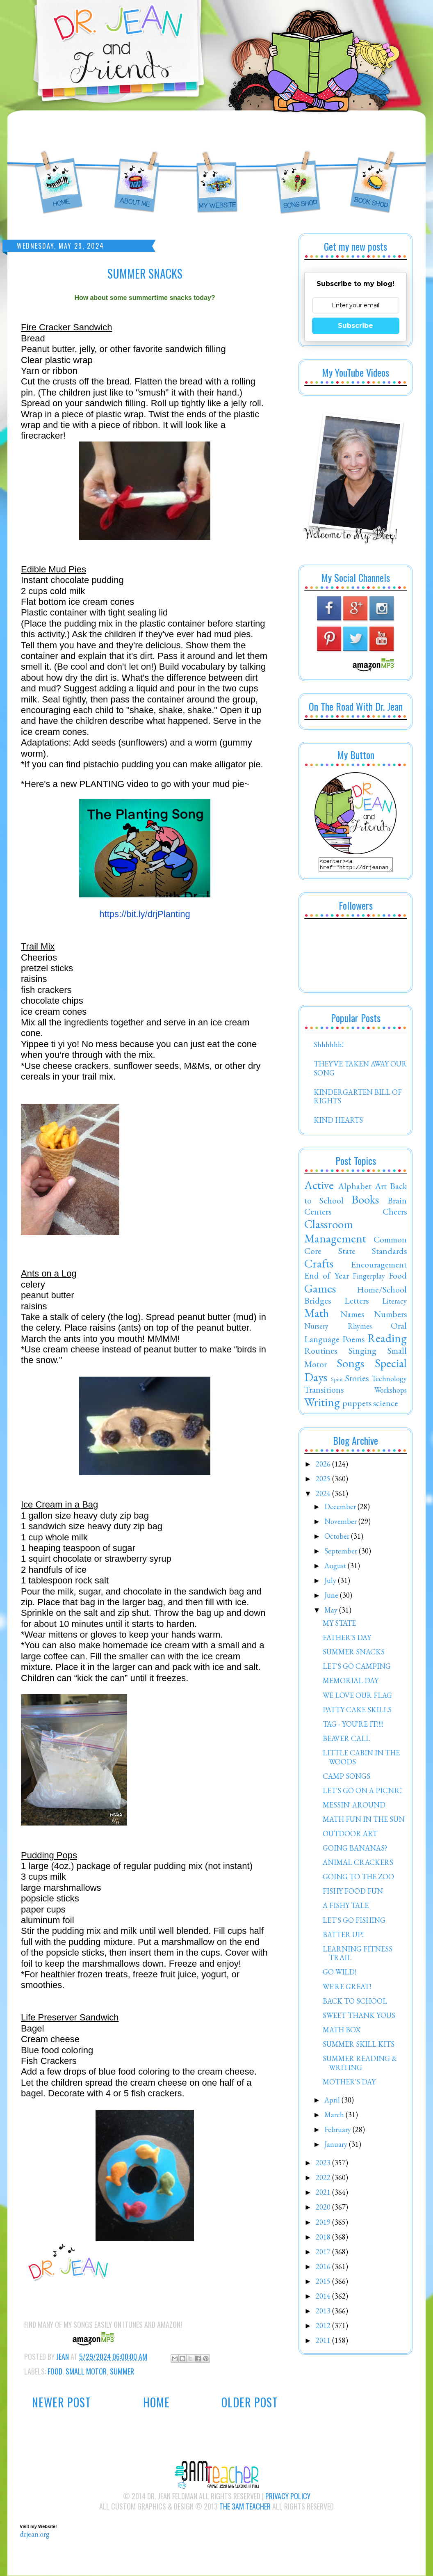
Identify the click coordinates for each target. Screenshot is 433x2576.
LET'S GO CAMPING (357, 1668)
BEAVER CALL (346, 1741)
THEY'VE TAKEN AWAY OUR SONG (360, 1071)
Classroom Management (335, 1234)
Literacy (394, 1303)
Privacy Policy (287, 2496)
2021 (324, 2194)
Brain (397, 1202)
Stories (357, 1380)
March (335, 2117)
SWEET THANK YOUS (359, 2017)
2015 (324, 2283)
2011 (324, 2342)
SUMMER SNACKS (354, 1654)
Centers (317, 1213)
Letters (356, 1303)
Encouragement (379, 1266)
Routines (320, 1353)
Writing (322, 1404)
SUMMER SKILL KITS (358, 2046)
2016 (324, 2269)
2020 (324, 2209)
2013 (324, 2313)
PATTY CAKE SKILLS (357, 1712)
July (331, 1583)
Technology (389, 1381)
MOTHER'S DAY (349, 2084)
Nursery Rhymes (338, 1328)
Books (365, 1202)
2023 (324, 2165)
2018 (324, 2239)
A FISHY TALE (346, 1908)
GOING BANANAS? (355, 1850)
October (337, 1538)
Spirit (337, 1381)
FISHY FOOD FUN (353, 1893)
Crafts (318, 1266)
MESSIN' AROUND (354, 1807)
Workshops (390, 1392)
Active (319, 1187)
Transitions (324, 1392)
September (341, 1553)
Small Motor (86, 2371)
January (336, 2146)
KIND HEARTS (338, 1122)
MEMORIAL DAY (350, 1683)
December (341, 1509)
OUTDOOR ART (350, 1836)
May (331, 1612)
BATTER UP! (343, 1937)
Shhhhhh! (329, 1047)
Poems (353, 1341)
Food (55, 2371)
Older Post (249, 2402)
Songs (350, 1365)
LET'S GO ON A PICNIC (362, 1793)
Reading (387, 1340)
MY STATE (339, 1625)
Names (352, 1316)
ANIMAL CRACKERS (358, 1864)
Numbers (390, 1316)
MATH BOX (342, 2032)
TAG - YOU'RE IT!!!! (353, 1726)
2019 (324, 2224)
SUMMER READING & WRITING (360, 2065)
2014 (324, 2298)
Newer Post (61, 2402)
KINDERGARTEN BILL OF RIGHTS (358, 1099)
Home (156, 2402)
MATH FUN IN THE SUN (364, 1821)
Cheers (395, 1213)
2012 (324, 2328)
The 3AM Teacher (245, 2506)
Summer (122, 2371)
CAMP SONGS (346, 1778)
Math (316, 1315)
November (341, 1523)
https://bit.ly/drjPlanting (144, 914)
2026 (324, 1466)
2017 (324, 2254)
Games (320, 1291)
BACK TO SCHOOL (355, 2003)
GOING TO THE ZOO (358, 1879)
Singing (362, 1353)
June (332, 1597)
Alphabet (354, 1188)
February (338, 2132)
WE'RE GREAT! (347, 1989)
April (333, 2102)
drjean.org (35, 2534)
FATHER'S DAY (347, 1640)
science (385, 1405)
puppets (356, 1405)
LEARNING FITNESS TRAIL (357, 1956)
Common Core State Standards (355, 1247)
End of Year (326, 1277)
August (336, 1568)
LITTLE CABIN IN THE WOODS (361, 1759)
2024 (324, 1496)
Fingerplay (369, 1278)
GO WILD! (339, 1974)
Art (381, 1188)
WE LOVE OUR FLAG (357, 1697)
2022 (324, 2180)
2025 (324, 1481)
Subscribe (355, 325)
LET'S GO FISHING (354, 1922)
